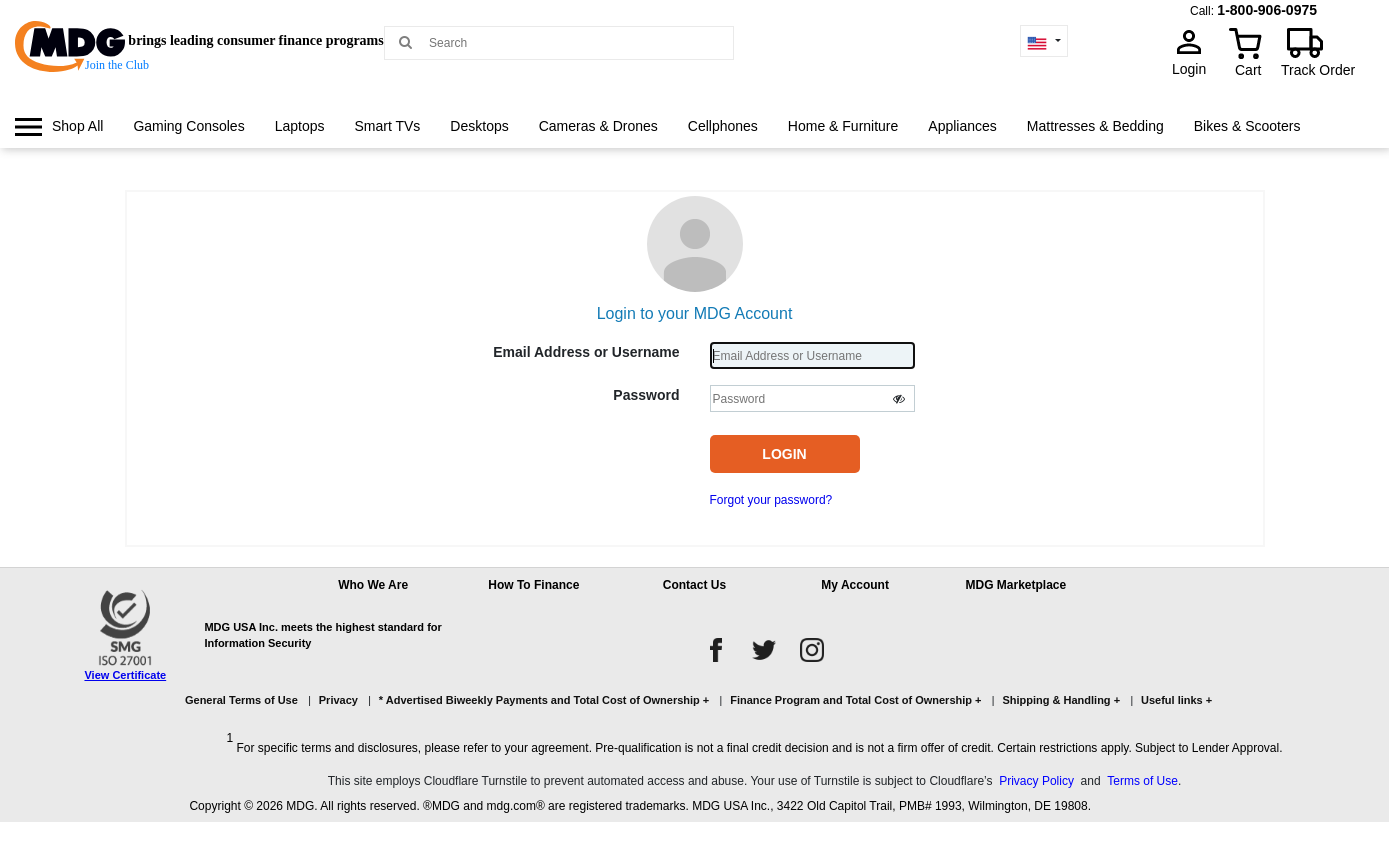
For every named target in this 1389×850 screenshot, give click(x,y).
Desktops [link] (479, 126)
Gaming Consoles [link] (188, 126)
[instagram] (812, 650)
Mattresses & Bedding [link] (1095, 126)
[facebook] (716, 650)
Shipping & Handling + (1061, 700)
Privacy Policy (1036, 781)
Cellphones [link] (723, 126)
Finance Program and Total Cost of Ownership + (855, 700)
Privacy (338, 700)
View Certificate (125, 675)
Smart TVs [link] (387, 126)
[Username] (812, 355)
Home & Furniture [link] (843, 126)
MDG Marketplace (1015, 585)
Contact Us (694, 585)
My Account (855, 585)
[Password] (812, 398)
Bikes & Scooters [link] (1247, 126)
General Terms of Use (241, 700)
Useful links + (1176, 700)
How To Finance (533, 585)
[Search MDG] (566, 43)
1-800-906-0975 (1267, 10)
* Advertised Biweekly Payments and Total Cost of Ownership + (544, 700)
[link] (59, 126)
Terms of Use (1142, 781)
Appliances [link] (962, 126)
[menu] (694, 145)
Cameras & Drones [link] (598, 126)
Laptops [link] (300, 126)
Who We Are (373, 585)
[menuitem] (59, 126)
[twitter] (764, 650)
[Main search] (405, 41)
